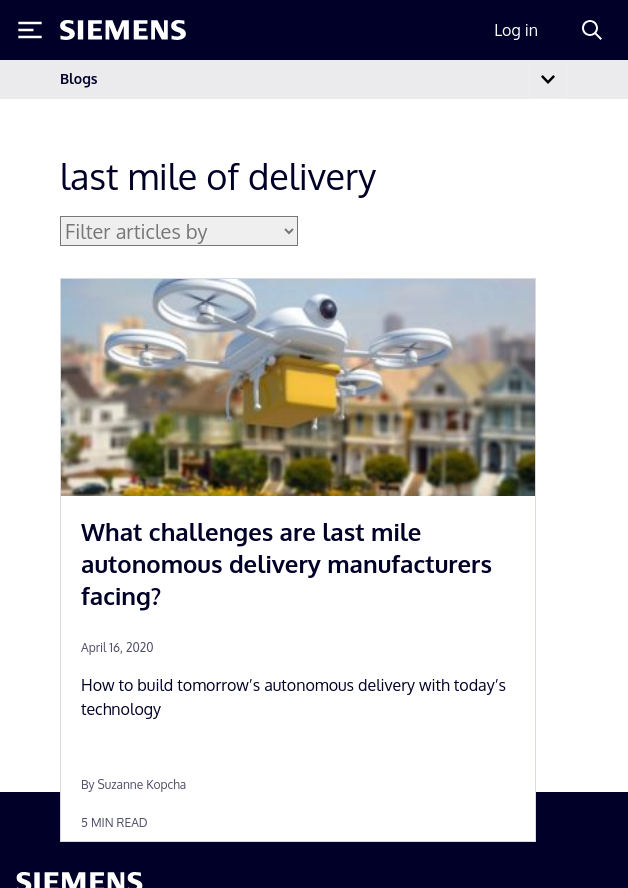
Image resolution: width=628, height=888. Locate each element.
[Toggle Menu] (30, 30)
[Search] (592, 30)
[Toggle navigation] (548, 79)
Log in (516, 30)
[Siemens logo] (123, 30)
